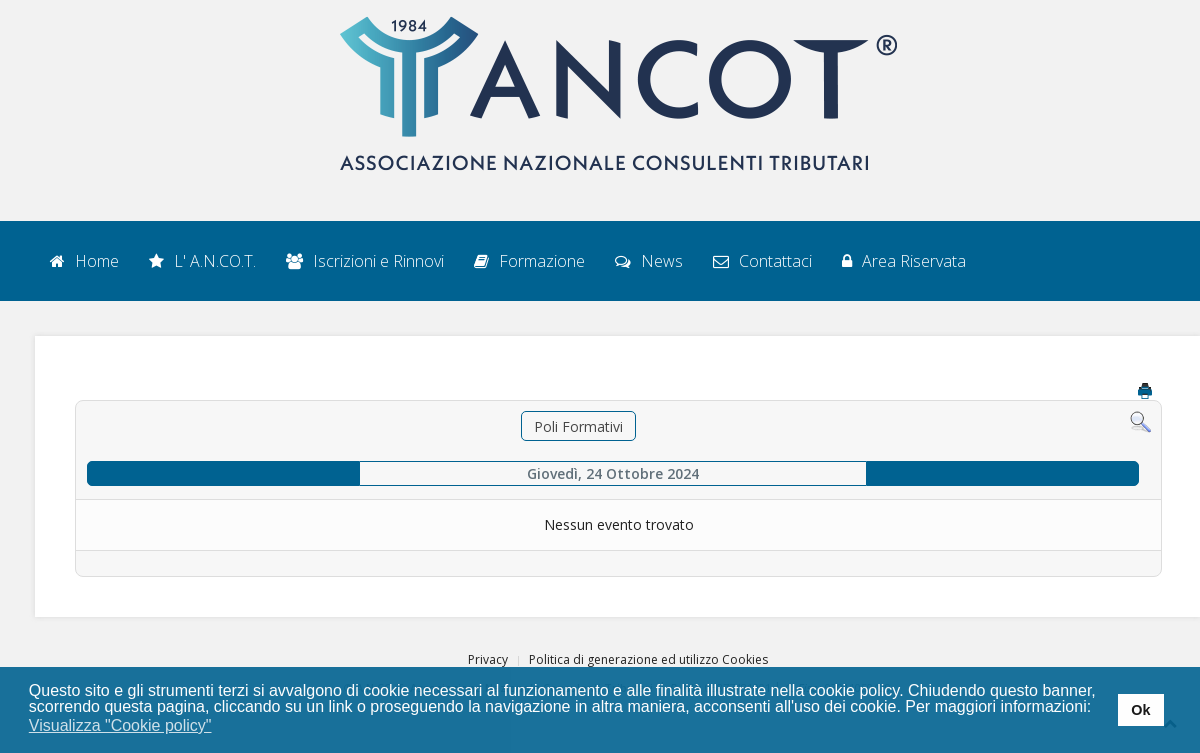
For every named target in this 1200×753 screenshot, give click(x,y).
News (649, 261)
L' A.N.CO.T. (202, 261)
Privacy (488, 659)
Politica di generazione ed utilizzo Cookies (648, 659)
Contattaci (762, 261)
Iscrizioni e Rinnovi (365, 261)
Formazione (529, 261)
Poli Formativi (578, 426)
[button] (224, 727)
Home (84, 261)
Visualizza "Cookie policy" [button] (120, 725)
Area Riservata (904, 261)
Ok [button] (1140, 710)
